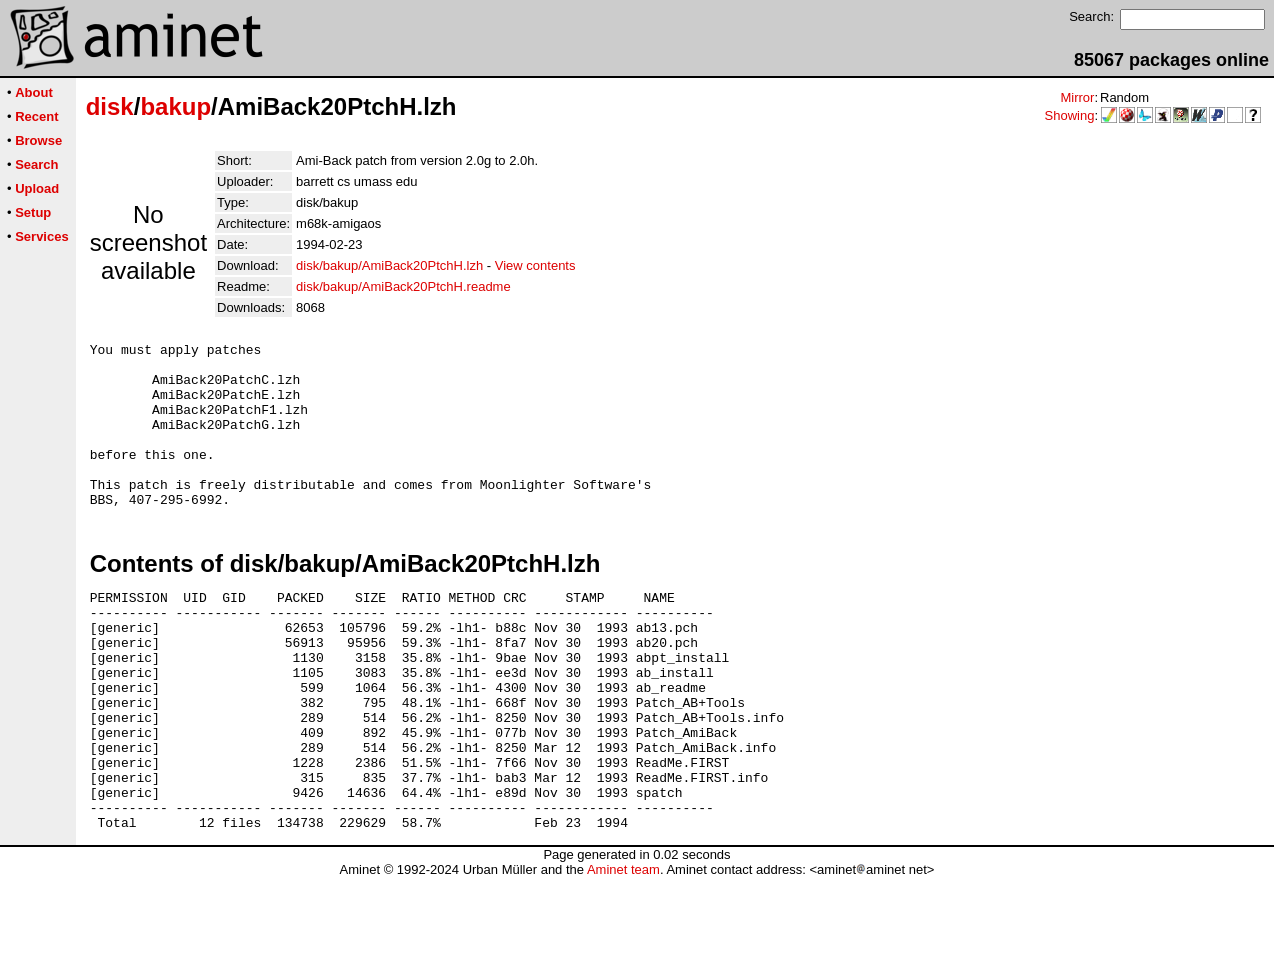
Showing (1070, 115)
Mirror (1077, 97)
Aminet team (623, 950)
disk (110, 106)
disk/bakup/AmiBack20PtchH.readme (403, 286)
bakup (175, 106)
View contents (535, 265)
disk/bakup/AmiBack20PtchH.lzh (389, 265)
